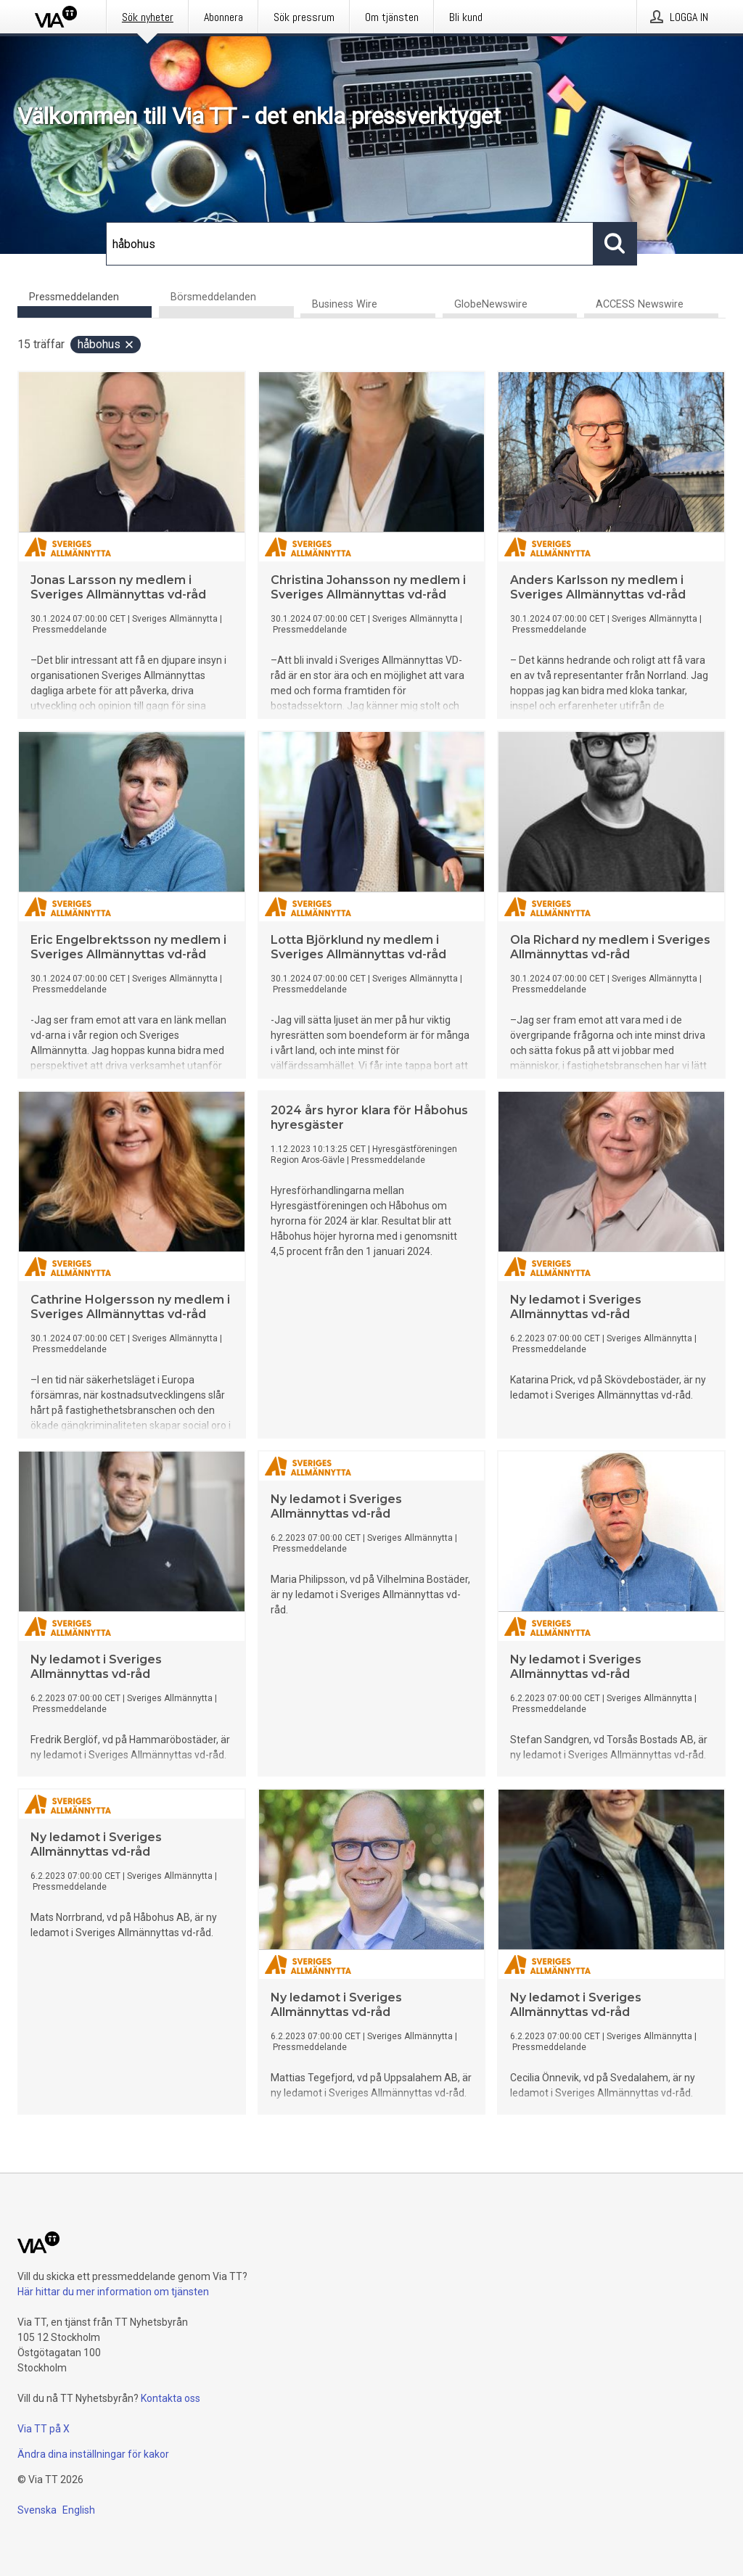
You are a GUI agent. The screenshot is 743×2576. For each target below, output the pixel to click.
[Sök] (350, 244)
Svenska (37, 2510)
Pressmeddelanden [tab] (74, 297)
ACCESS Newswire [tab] (640, 304)
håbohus (106, 344)
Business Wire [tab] (344, 304)
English (78, 2510)
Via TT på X (43, 2429)
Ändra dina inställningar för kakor (93, 2454)
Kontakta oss (170, 2398)
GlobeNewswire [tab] (491, 304)
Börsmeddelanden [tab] (213, 297)
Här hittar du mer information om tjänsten (113, 2291)
